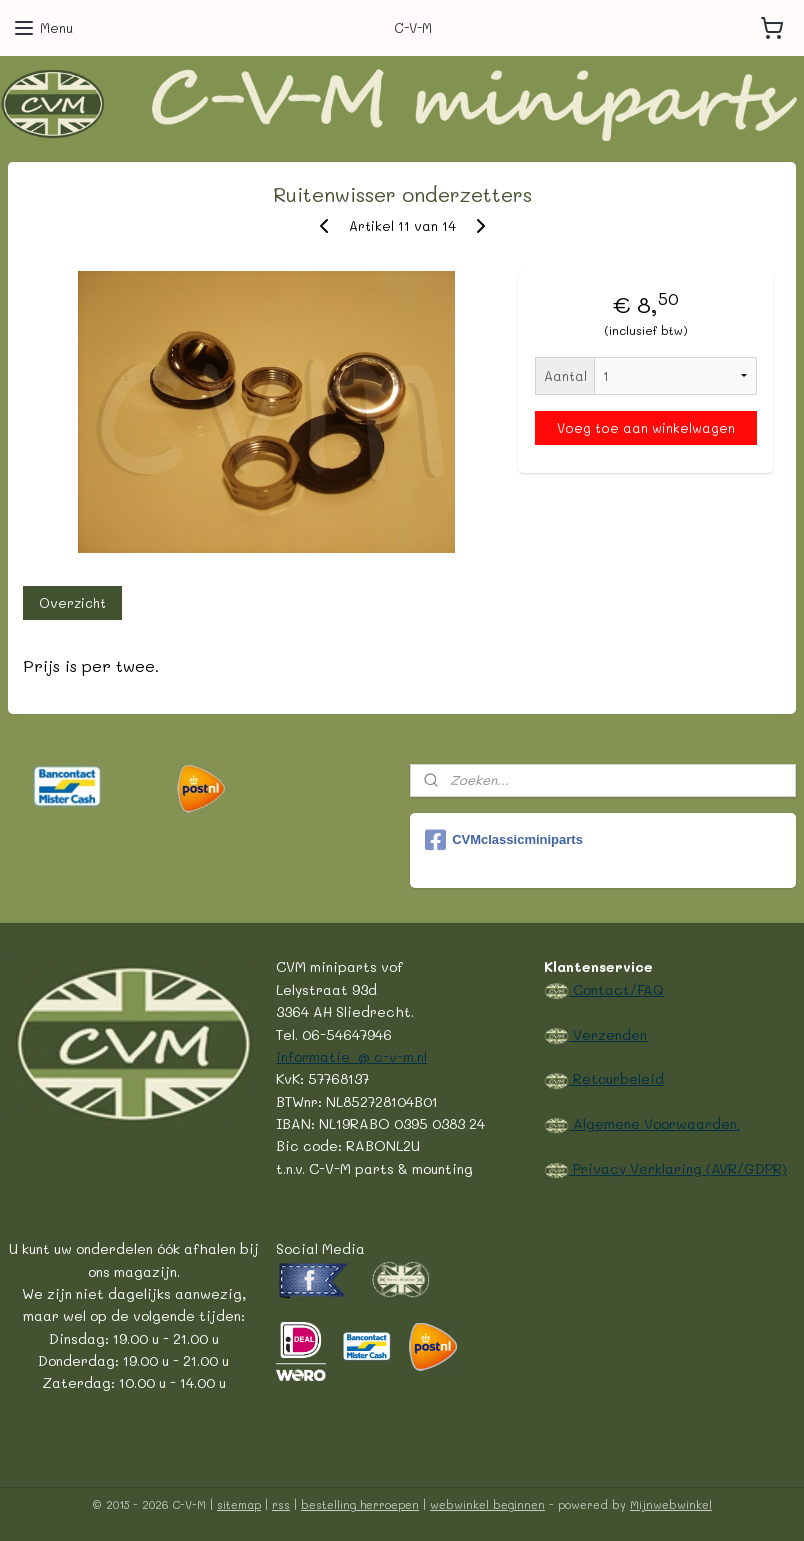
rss (281, 1504)
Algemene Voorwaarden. (654, 1123)
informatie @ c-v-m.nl (351, 1056)
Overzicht (72, 602)
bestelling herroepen (360, 1504)
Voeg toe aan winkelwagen (646, 427)
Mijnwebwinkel (671, 1504)
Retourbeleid (616, 1078)
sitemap (239, 1504)
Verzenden (608, 1034)
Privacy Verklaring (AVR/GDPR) (678, 1168)
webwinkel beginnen (487, 1504)
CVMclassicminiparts (504, 840)
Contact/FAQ (616, 989)
